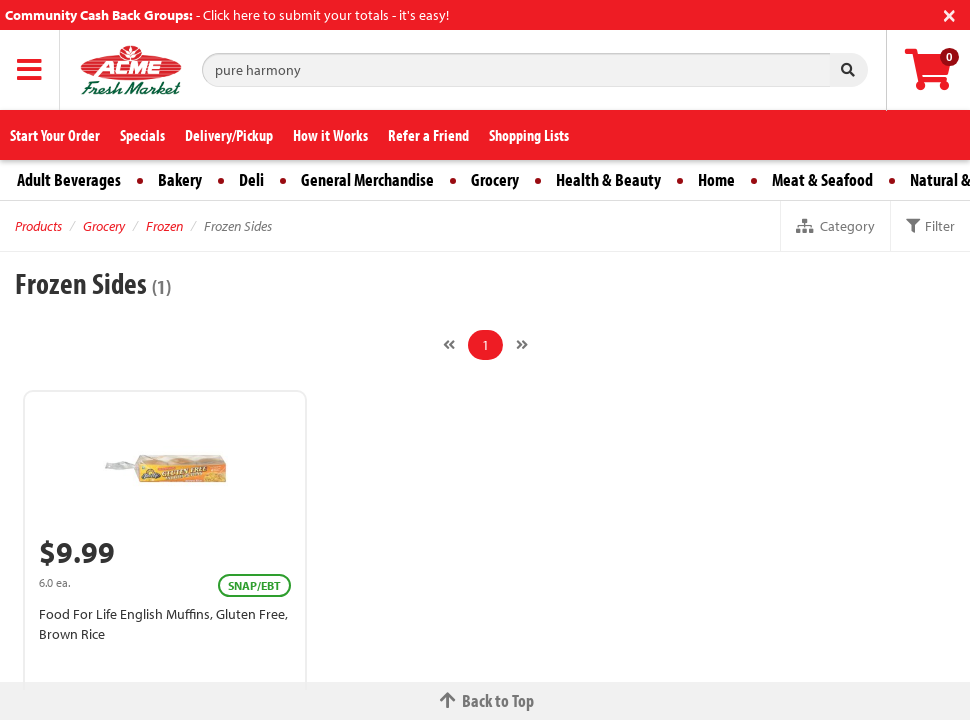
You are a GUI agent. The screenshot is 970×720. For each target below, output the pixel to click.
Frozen (164, 226)
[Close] (949, 13)
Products (38, 226)
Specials (142, 135)
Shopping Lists (529, 135)
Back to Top (485, 700)
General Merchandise (367, 179)
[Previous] (449, 345)
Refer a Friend (428, 135)
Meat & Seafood (822, 179)
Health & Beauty (608, 179)
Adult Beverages (69, 179)
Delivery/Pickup (229, 135)
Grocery (495, 179)
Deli (251, 179)
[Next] (522, 345)
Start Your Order (55, 135)
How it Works (330, 135)
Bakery (180, 179)
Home (716, 179)
